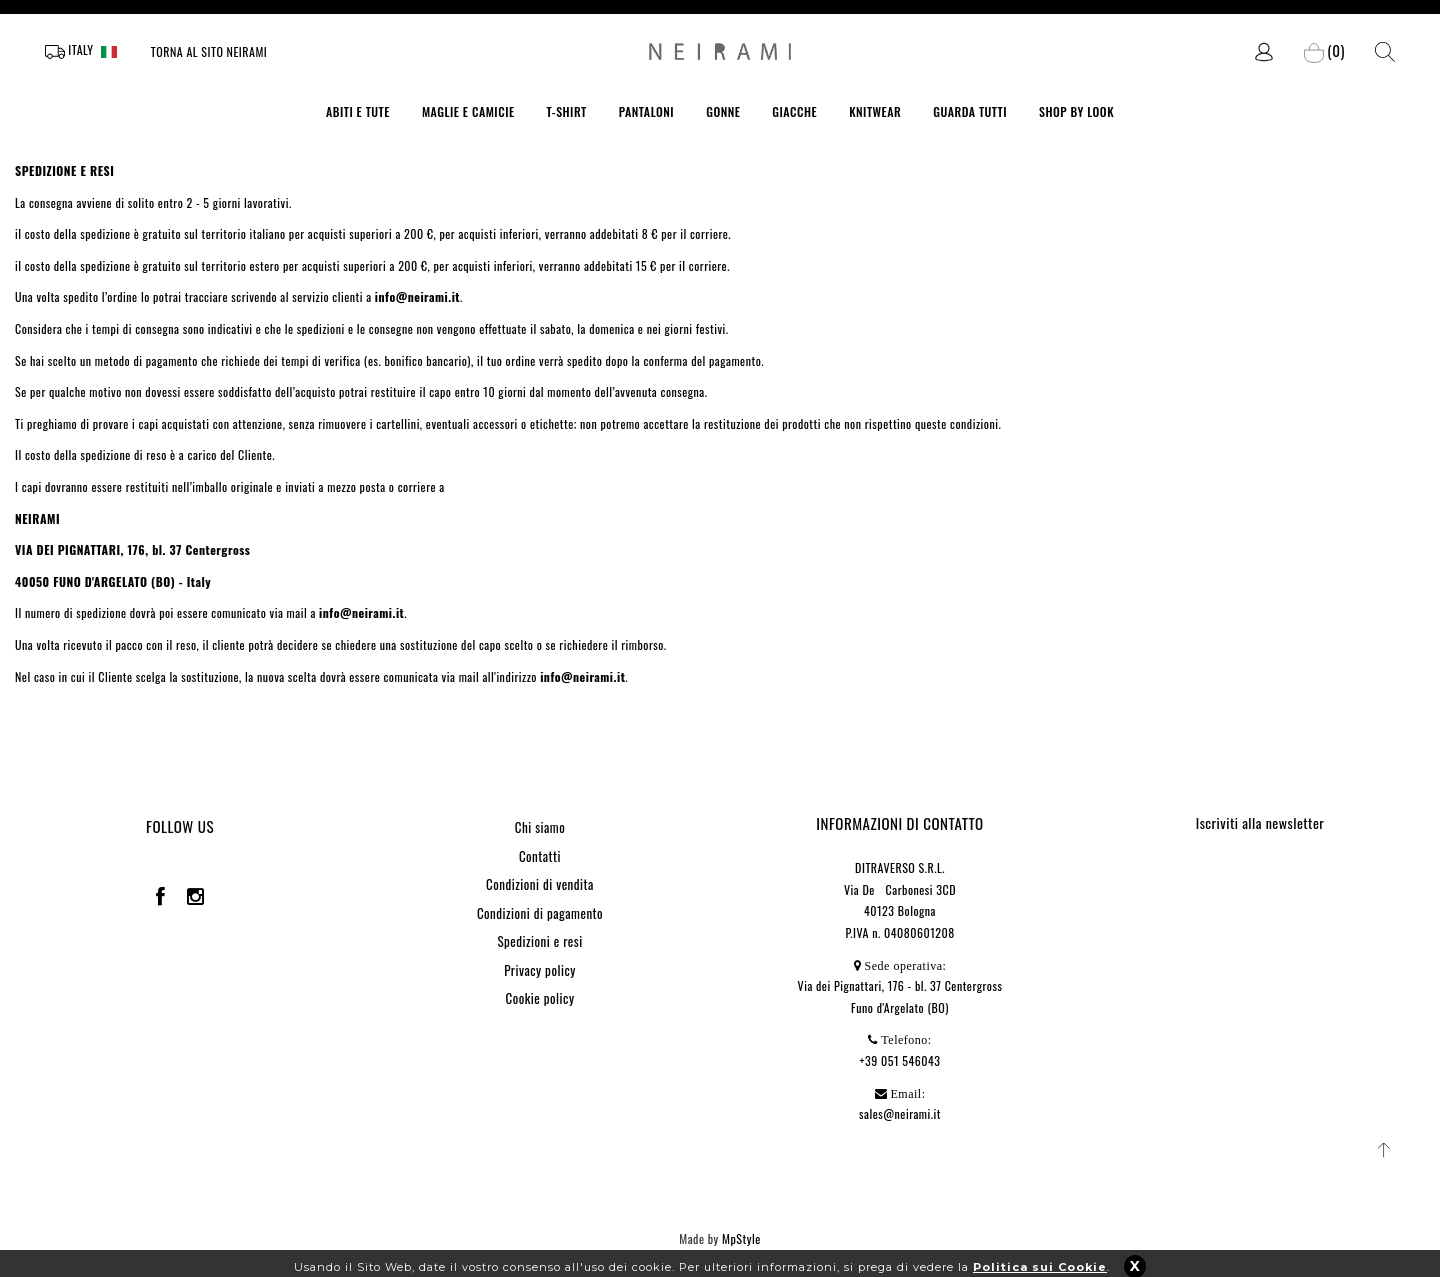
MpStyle (741, 1238)
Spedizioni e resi (539, 941)
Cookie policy (540, 998)
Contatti (540, 856)
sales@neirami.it (900, 1113)
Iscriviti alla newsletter (1260, 822)
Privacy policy (540, 970)
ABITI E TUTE (358, 111)
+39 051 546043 (900, 1060)
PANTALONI (647, 111)
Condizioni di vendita (540, 884)
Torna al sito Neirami (209, 51)
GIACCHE (794, 111)
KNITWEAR (875, 111)
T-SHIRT (567, 111)
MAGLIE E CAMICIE (468, 111)
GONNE (723, 111)
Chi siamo (540, 827)
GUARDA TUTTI (970, 111)
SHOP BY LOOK (1076, 111)
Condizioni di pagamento (540, 913)
